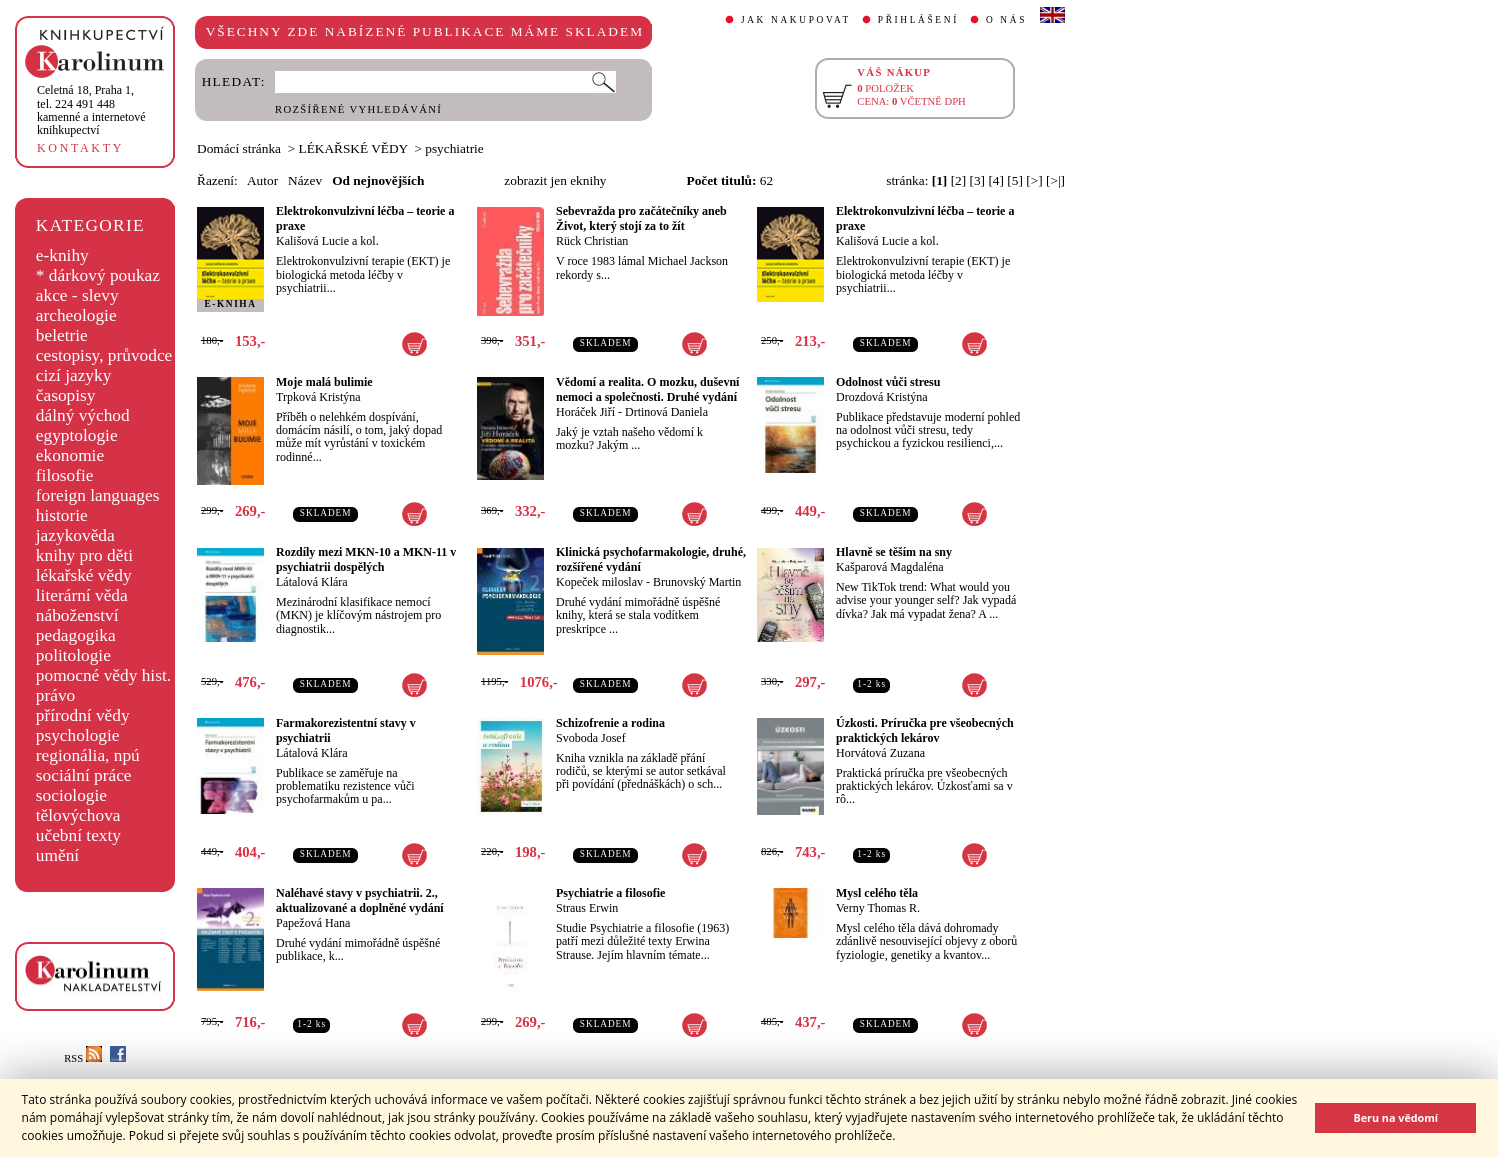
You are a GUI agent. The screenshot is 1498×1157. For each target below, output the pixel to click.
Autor (262, 180)
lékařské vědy (84, 575)
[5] (1015, 180)
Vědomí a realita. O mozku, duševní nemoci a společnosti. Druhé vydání (647, 389)
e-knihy (62, 255)
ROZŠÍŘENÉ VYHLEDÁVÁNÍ (358, 109)
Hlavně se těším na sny (894, 552)
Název (305, 180)
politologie (73, 655)
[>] (1034, 180)
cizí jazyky (74, 375)
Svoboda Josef (591, 738)
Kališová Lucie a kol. (327, 241)
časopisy (66, 395)
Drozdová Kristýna (882, 397)
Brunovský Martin (697, 582)
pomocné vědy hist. (103, 675)
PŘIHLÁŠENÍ (918, 20)
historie (62, 515)
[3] (978, 180)
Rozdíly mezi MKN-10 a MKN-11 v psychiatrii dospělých (366, 559)
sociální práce (84, 775)
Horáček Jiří (585, 412)
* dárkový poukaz (98, 275)
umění (57, 855)
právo (55, 695)
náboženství (77, 615)
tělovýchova (78, 815)
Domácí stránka (239, 148)
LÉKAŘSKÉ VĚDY (353, 148)
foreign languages (98, 495)
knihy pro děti (84, 555)
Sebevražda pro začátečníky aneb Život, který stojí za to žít (641, 218)
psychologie (78, 735)
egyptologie (77, 435)
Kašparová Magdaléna (890, 567)
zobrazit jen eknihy (555, 180)
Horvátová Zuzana (880, 753)
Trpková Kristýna (318, 397)
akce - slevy (77, 295)
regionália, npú (88, 755)
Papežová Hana (313, 923)
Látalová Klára (312, 582)
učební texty (78, 835)
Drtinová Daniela (666, 412)
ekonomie (70, 455)
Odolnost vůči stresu (888, 382)
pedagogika (76, 635)
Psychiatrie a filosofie (610, 893)
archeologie (76, 315)
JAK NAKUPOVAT (796, 20)
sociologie (71, 795)
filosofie (65, 475)
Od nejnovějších (378, 180)
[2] (959, 180)
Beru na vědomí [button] (1395, 1117)
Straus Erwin (587, 908)
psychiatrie (454, 148)
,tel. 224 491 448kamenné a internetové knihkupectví (91, 110)
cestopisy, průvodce (104, 355)
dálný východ (83, 415)
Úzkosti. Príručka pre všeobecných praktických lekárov (925, 730)
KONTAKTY (80, 148)
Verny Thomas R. (878, 908)
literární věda (82, 595)
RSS (83, 1058)
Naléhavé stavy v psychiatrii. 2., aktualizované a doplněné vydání (360, 900)
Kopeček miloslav (599, 582)
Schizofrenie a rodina (610, 723)
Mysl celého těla (877, 893)
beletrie (62, 335)
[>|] (1055, 180)
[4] (996, 180)
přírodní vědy (83, 715)
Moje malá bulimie (324, 382)
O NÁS (1006, 20)
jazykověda (75, 535)
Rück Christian (592, 241)
